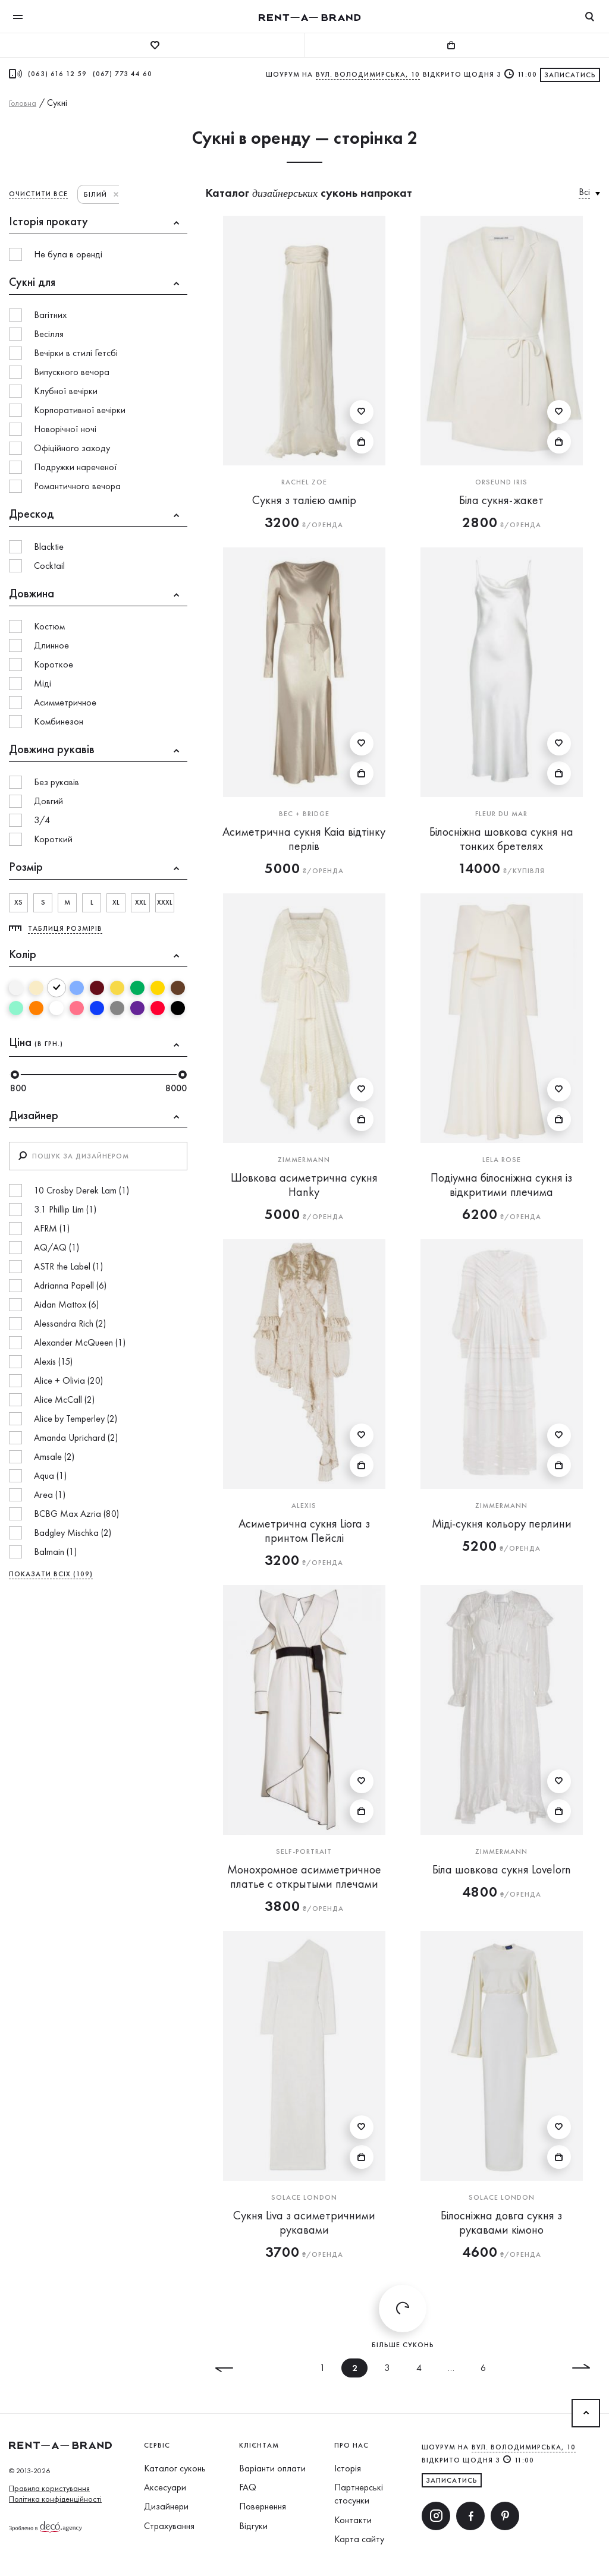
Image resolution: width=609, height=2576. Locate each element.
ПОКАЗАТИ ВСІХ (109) (51, 1574)
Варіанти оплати (272, 2468)
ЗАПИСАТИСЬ (452, 2480)
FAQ (247, 2487)
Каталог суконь (175, 2468)
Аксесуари (165, 2487)
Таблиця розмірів (65, 928)
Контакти (353, 2520)
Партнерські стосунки (358, 2493)
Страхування (169, 2526)
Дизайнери (166, 2506)
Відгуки (253, 2526)
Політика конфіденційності (55, 2498)
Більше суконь (403, 2317)
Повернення (262, 2506)
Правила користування (49, 2488)
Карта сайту (359, 2539)
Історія (347, 2468)
